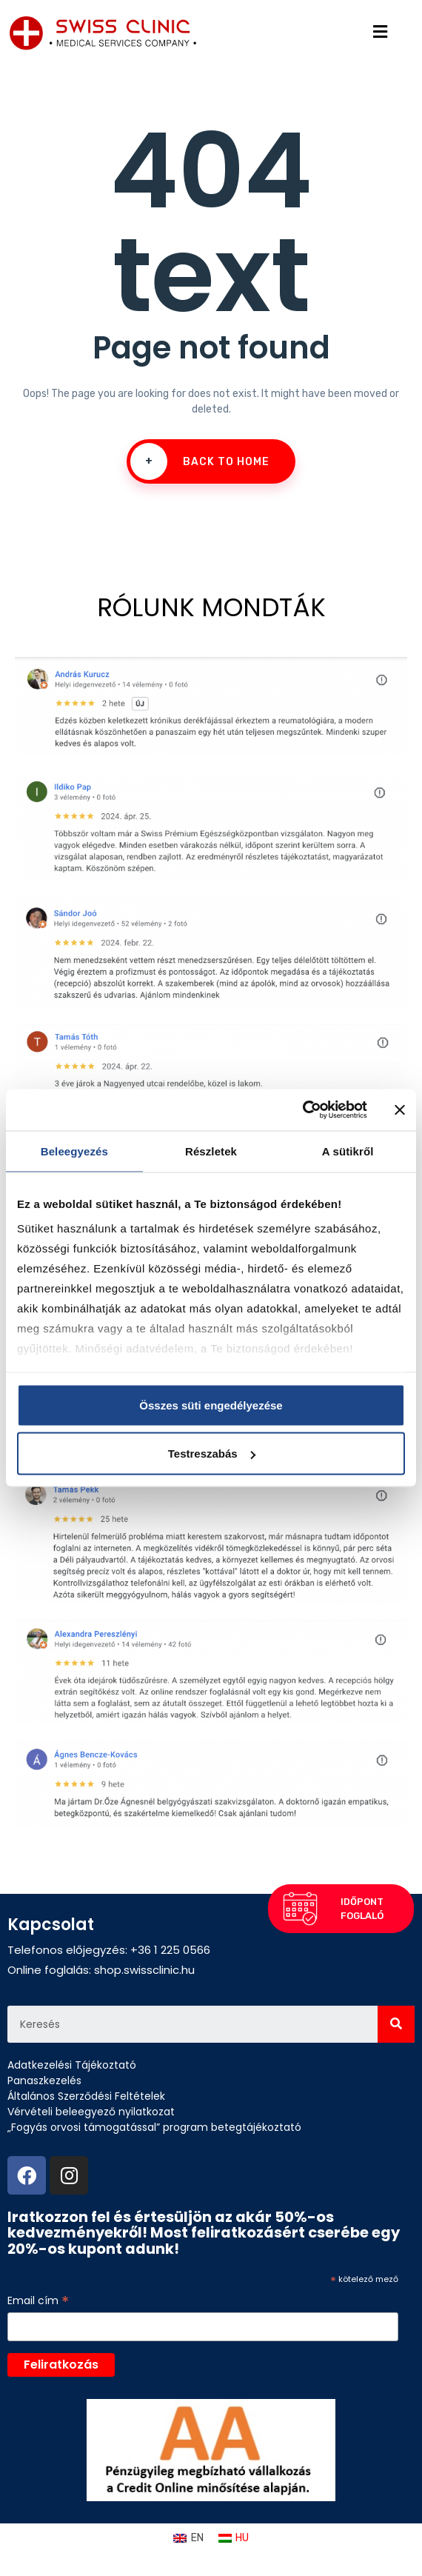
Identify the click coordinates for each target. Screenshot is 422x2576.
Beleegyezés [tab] (74, 1150)
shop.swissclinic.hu (144, 1970)
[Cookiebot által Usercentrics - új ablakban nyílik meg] (302, 1110)
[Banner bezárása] (400, 1109)
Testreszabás (211, 1453)
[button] (340, 1906)
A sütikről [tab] (348, 1150)
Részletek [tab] (211, 1150)
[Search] (396, 2024)
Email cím (38, 2301)
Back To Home (199, 461)
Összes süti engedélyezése (210, 1404)
